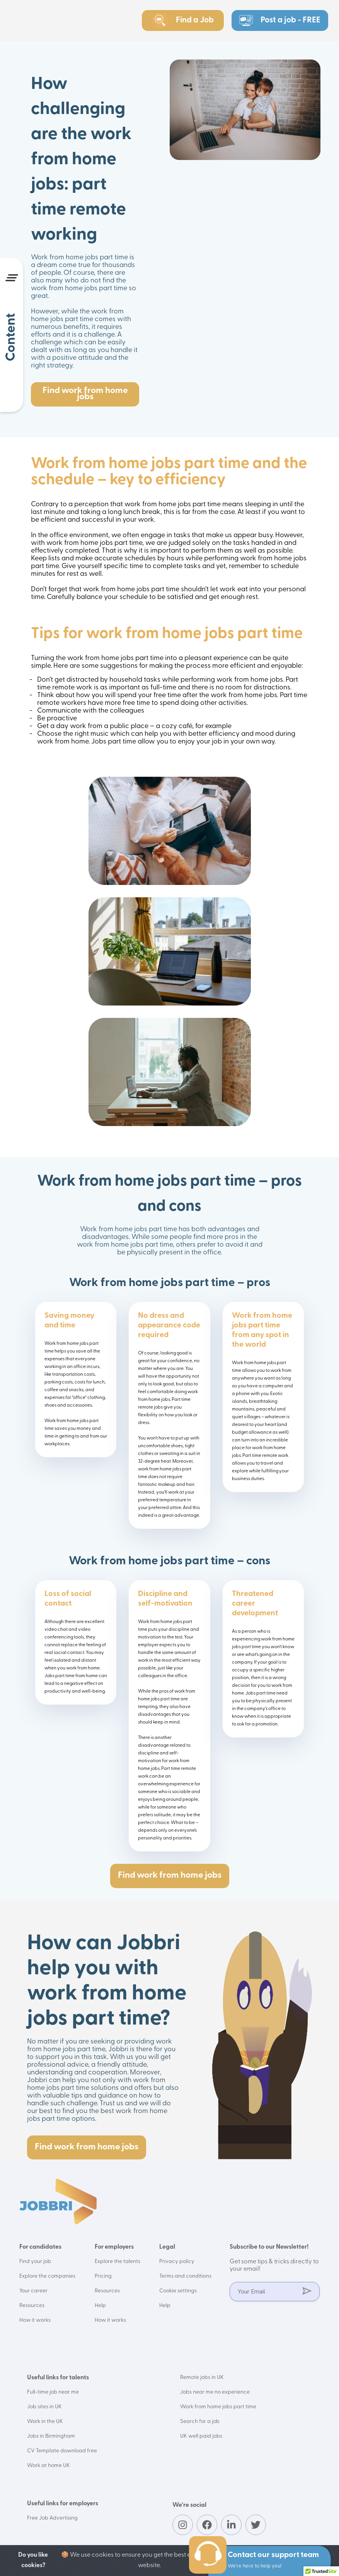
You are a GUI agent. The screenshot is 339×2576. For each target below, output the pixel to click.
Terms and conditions (185, 2276)
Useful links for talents (58, 2378)
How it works (35, 2320)
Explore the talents (117, 2262)
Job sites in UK (44, 2407)
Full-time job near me (53, 2392)
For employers (114, 2247)
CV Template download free (62, 2451)
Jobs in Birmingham (51, 2436)
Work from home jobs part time (218, 2407)
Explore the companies (47, 2276)
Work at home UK (48, 2466)
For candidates (40, 2247)
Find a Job (183, 20)
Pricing (103, 2276)
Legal (167, 2247)
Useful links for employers (62, 2504)
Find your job (35, 2262)
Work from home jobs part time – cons (169, 1561)
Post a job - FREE (279, 20)
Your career (33, 2291)
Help (100, 2306)
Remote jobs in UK (202, 2377)
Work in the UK (45, 2422)
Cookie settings (178, 2291)
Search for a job (200, 2422)
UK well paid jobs (201, 2436)
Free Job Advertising (52, 2518)
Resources (31, 2306)
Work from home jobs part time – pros (169, 1283)
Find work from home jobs (85, 394)
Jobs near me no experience (215, 2392)
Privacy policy (176, 2262)
